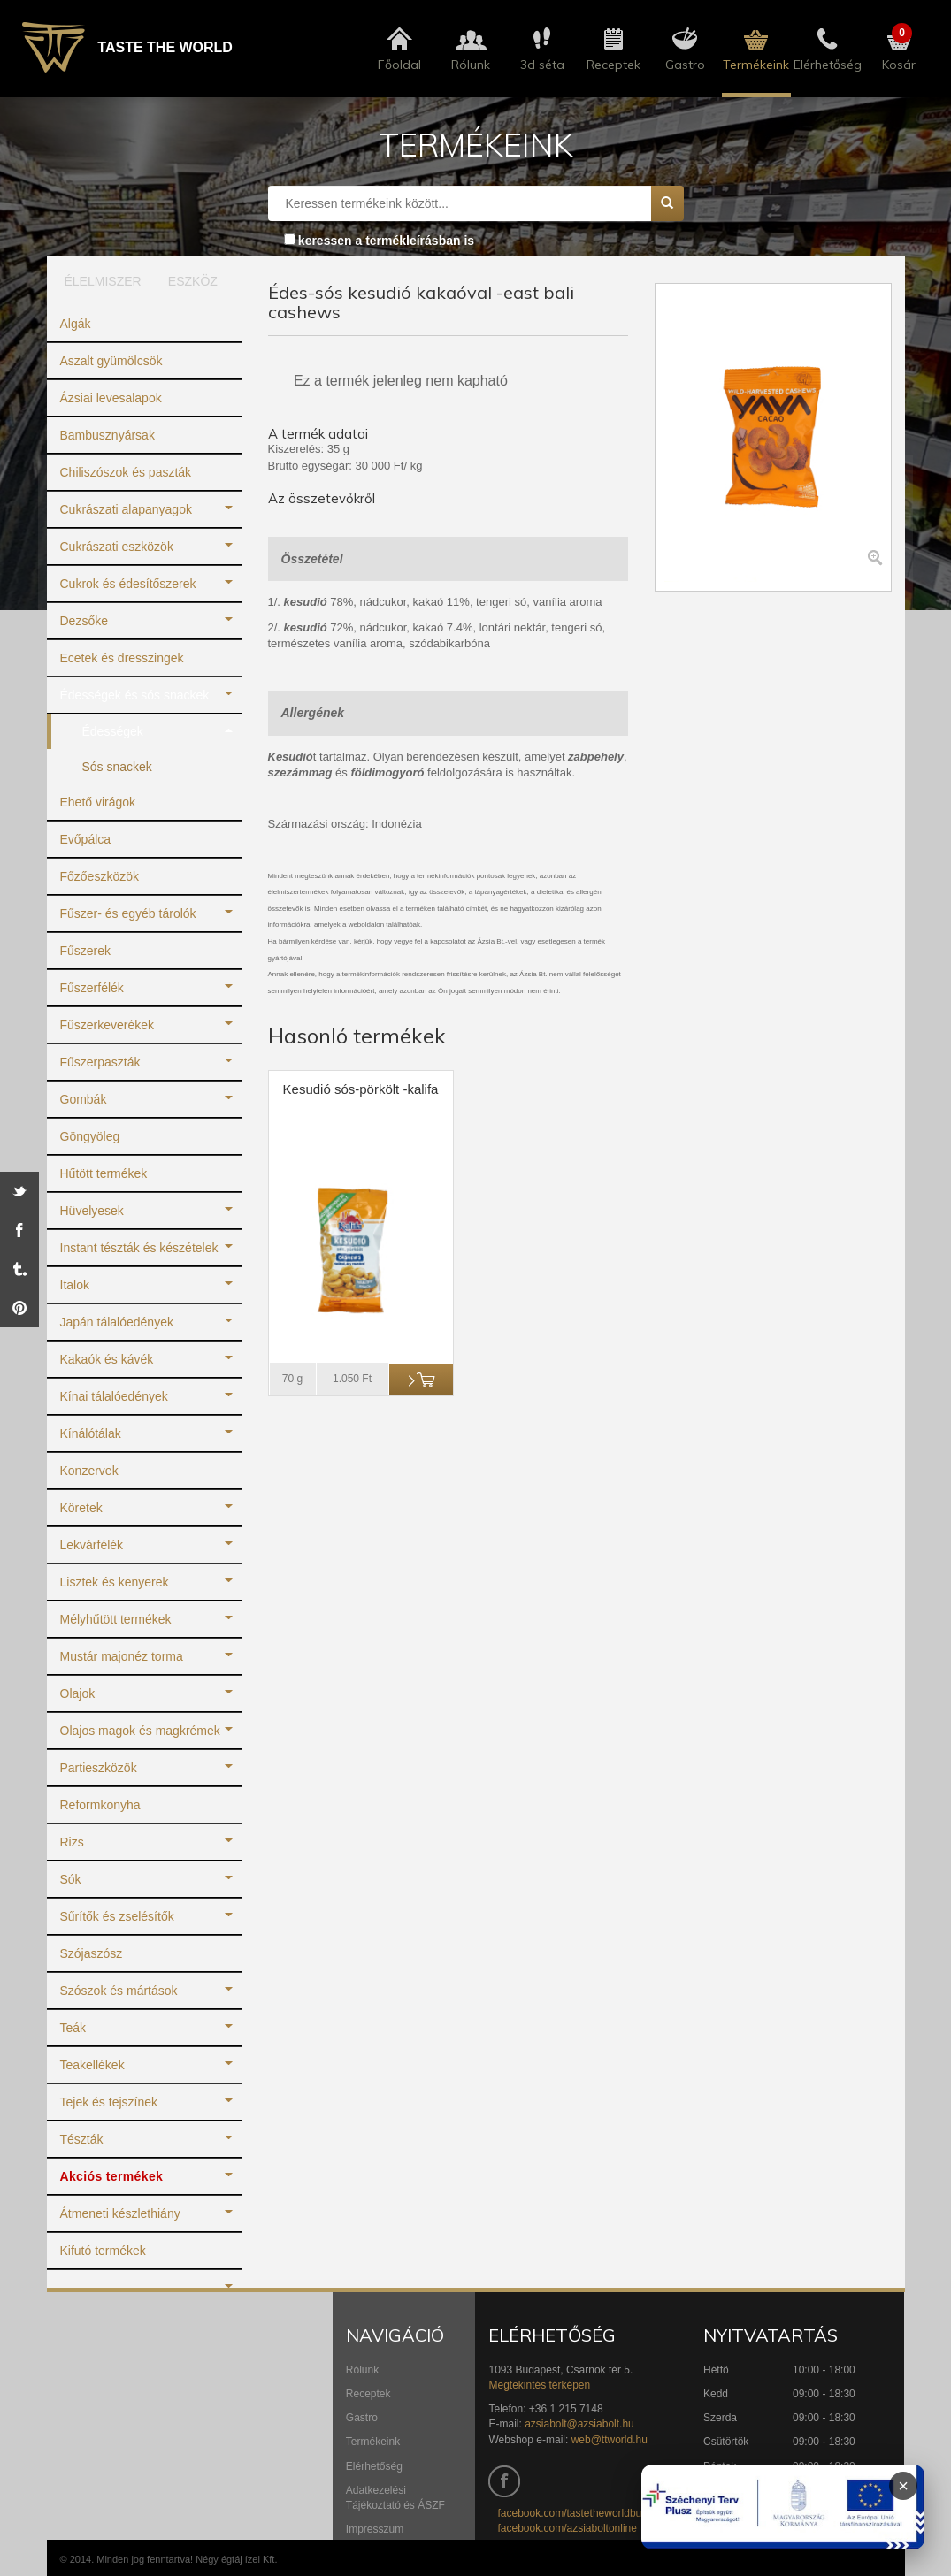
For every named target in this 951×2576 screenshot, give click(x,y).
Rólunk (362, 2370)
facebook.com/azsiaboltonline (566, 2528)
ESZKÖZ (193, 281)
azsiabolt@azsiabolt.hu (579, 2424)
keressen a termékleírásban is (386, 240)
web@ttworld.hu (609, 2440)
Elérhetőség (374, 2466)
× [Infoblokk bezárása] (903, 2486)
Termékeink (373, 2441)
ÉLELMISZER (97, 281)
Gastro (362, 2418)
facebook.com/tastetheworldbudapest (585, 2513)
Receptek (368, 2394)
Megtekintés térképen (539, 2385)
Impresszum (374, 2529)
